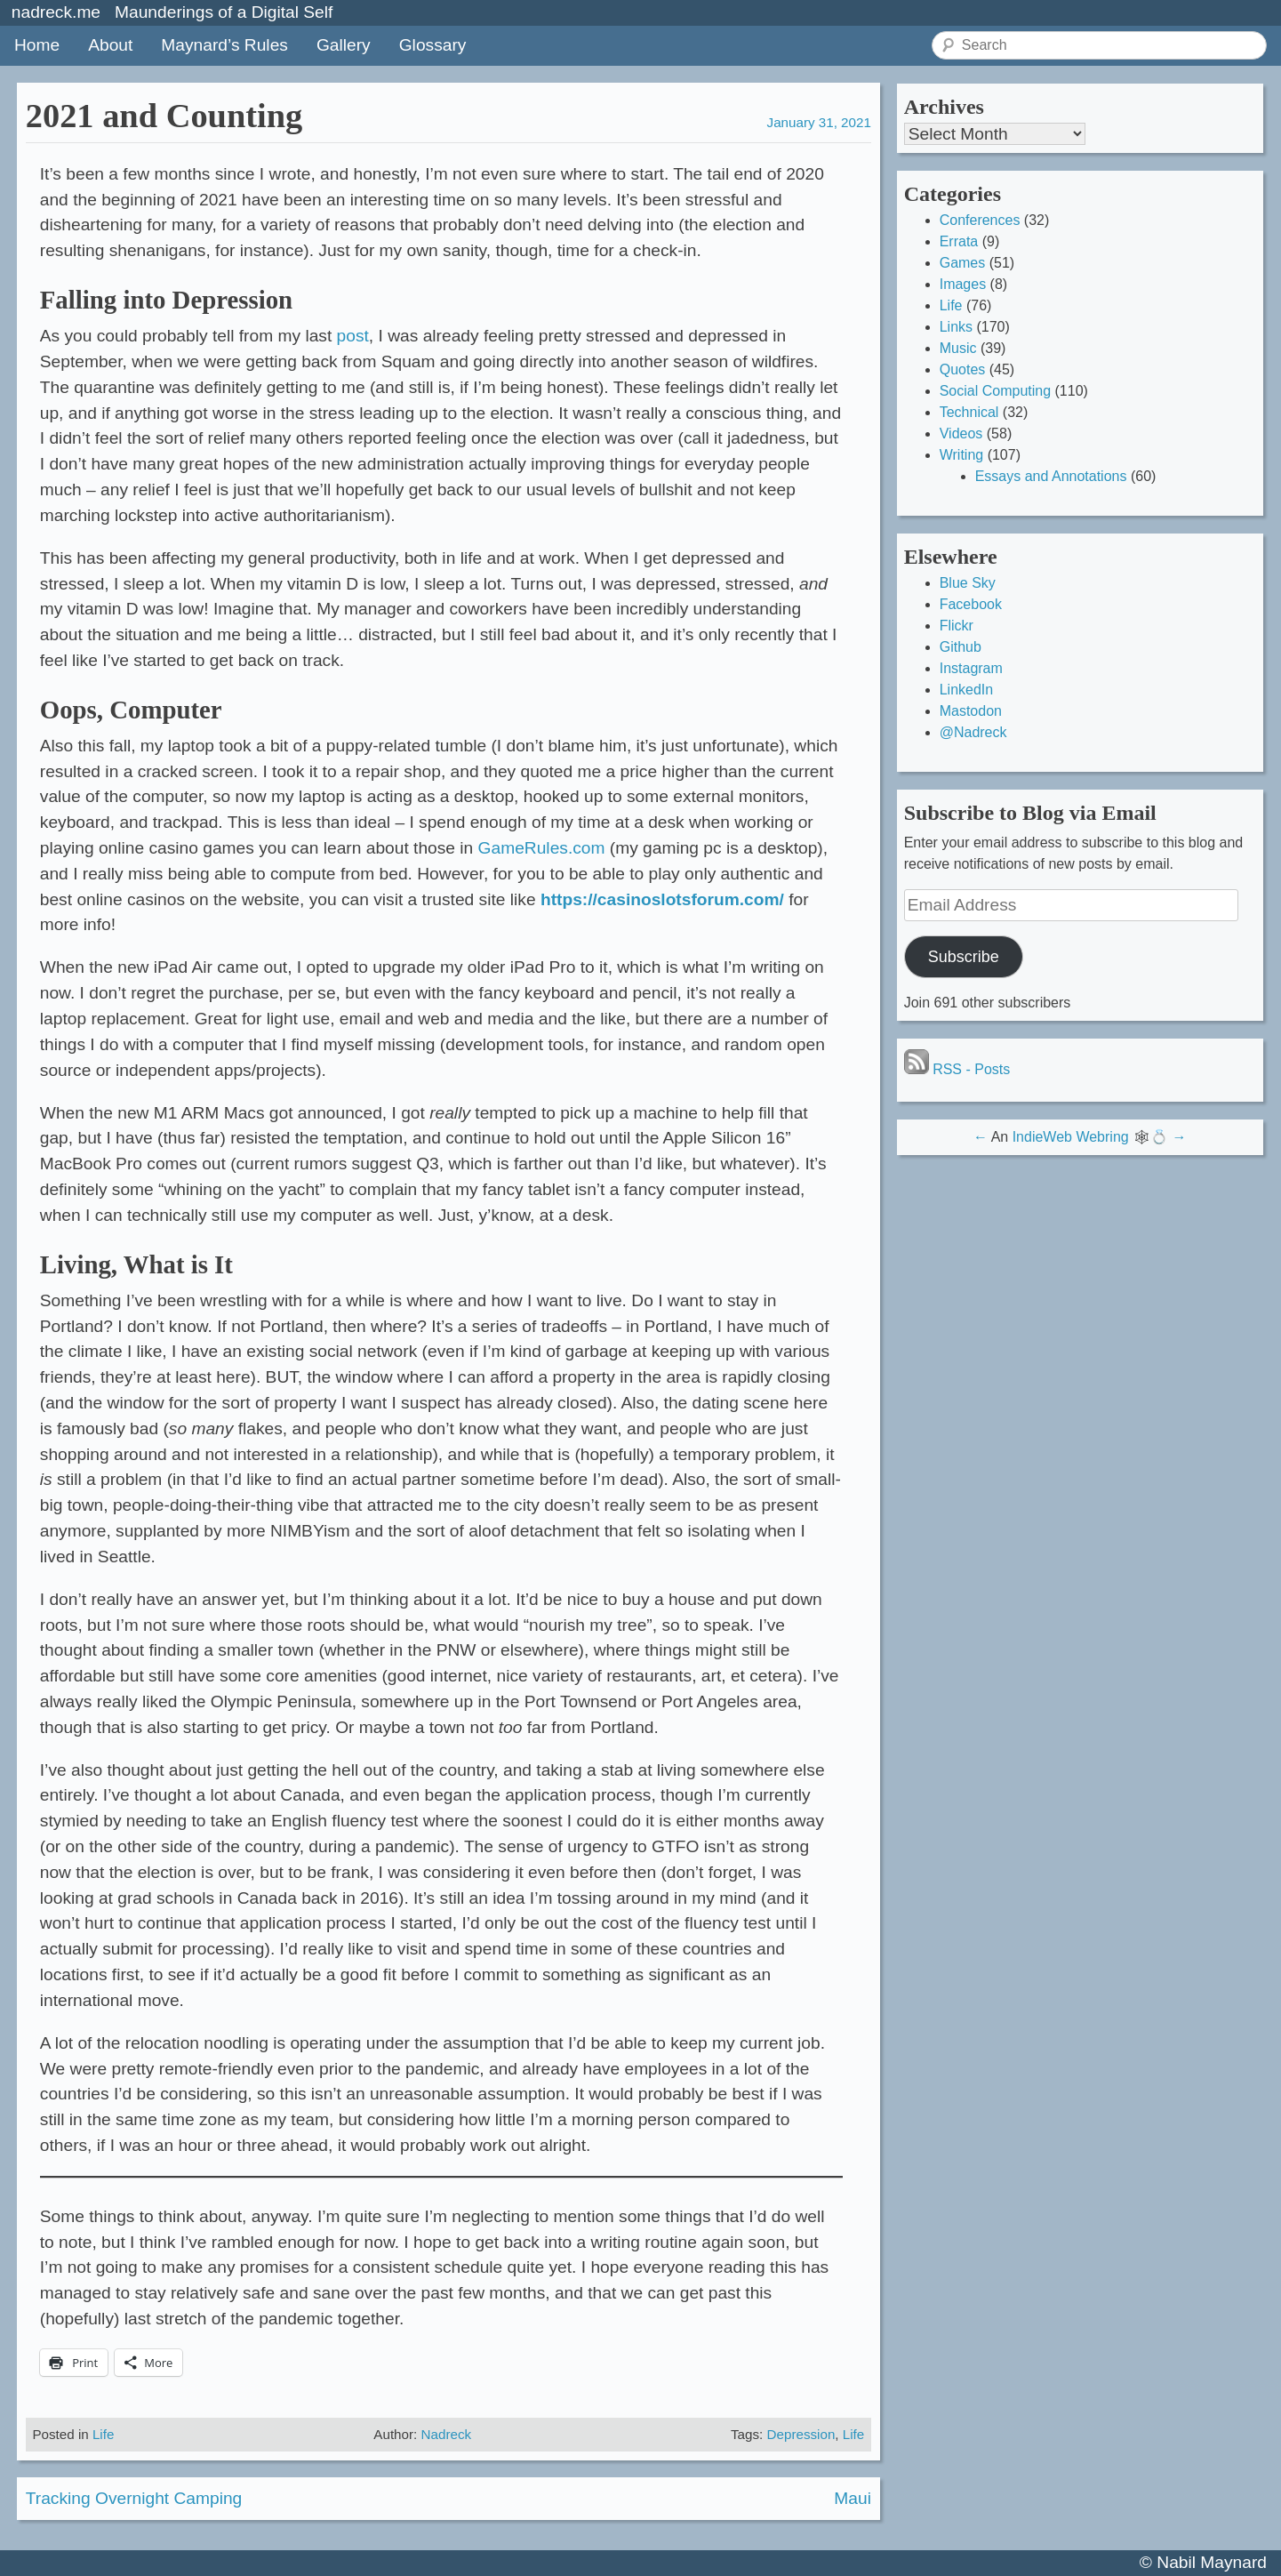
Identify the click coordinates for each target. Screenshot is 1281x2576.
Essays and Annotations (1051, 476)
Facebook (971, 604)
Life (103, 2434)
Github (960, 646)
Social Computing (995, 390)
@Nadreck (973, 732)
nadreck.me (56, 12)
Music (958, 348)
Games (963, 262)
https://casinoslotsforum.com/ (662, 899)
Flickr (956, 625)
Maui (852, 2498)
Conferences (980, 220)
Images (963, 284)
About (110, 45)
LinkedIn (967, 689)
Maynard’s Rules (224, 45)
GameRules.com (541, 848)
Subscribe (963, 957)
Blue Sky (968, 582)
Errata (959, 241)
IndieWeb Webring (1071, 1136)
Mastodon (971, 710)
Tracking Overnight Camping (134, 2498)
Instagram (971, 668)
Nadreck (446, 2434)
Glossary (433, 45)
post (353, 335)
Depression (801, 2434)
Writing (962, 454)
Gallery (343, 45)
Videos (961, 433)
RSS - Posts (957, 1069)
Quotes (963, 369)
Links (956, 326)
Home (37, 45)
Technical (969, 412)
